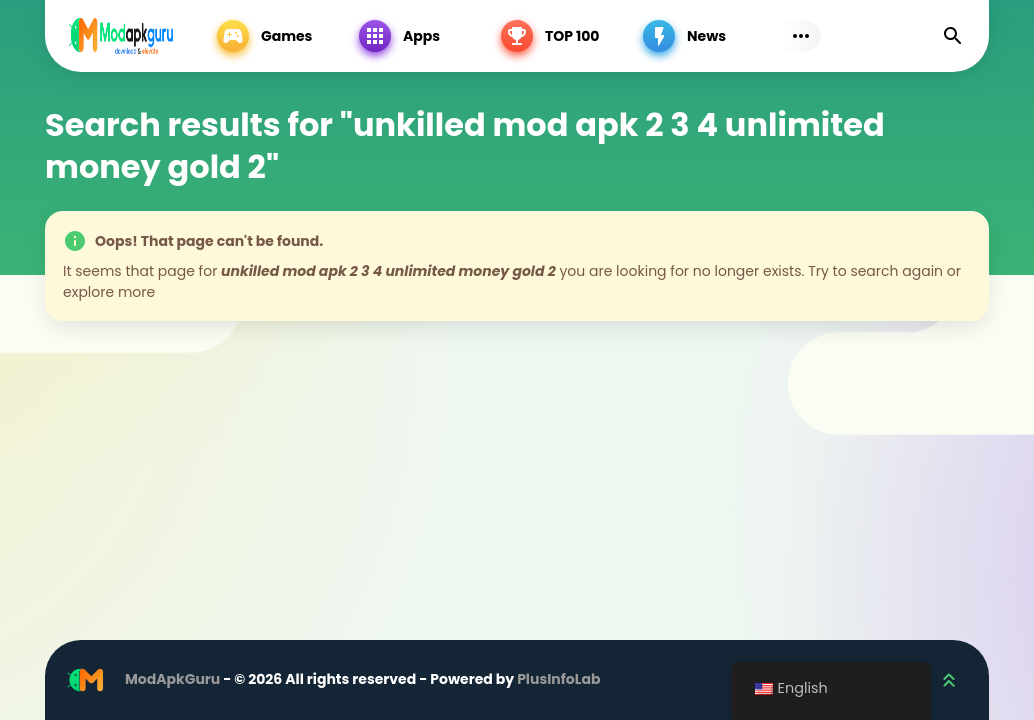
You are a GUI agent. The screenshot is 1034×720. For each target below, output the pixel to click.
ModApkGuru (172, 679)
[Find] (953, 36)
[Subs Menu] (801, 36)
